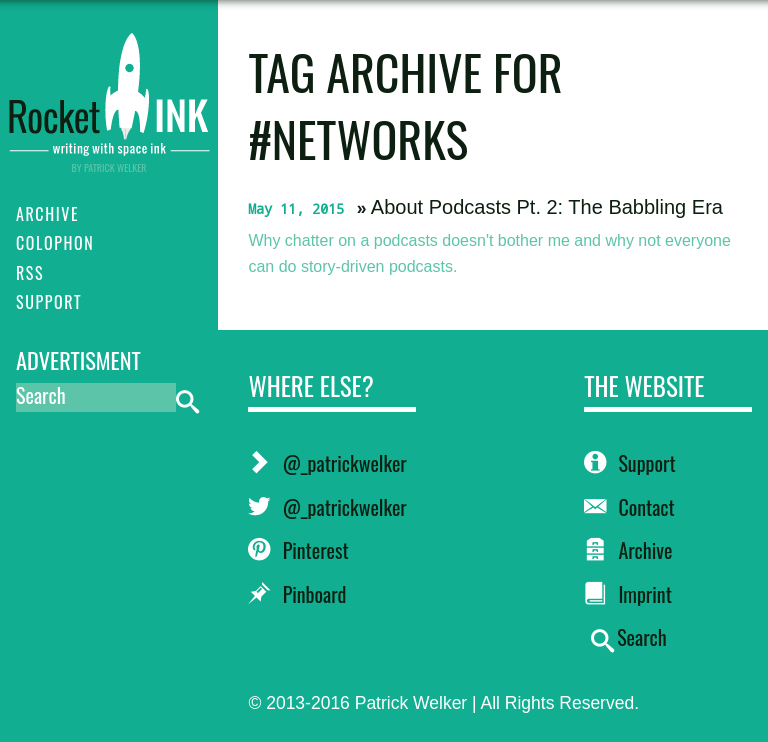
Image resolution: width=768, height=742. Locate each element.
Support (629, 463)
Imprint (628, 594)
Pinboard (297, 594)
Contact (629, 507)
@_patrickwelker (327, 463)
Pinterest (298, 550)
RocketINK (109, 92)
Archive (628, 550)
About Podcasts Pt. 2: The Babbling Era (547, 207)
